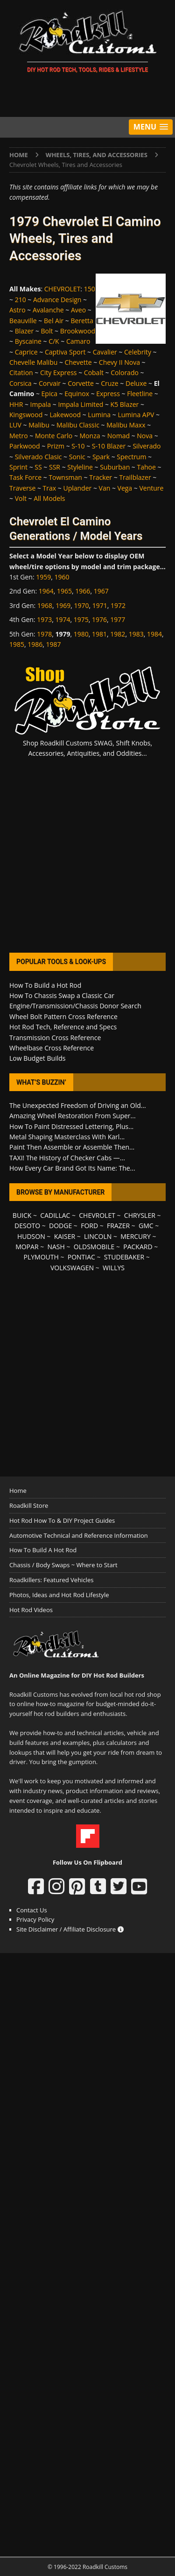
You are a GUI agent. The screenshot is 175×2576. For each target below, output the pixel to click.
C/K (54, 341)
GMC (146, 1225)
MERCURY (135, 1236)
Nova (145, 435)
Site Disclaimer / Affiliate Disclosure (70, 1929)
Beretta (81, 320)
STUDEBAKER (124, 1256)
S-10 (77, 445)
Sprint (18, 467)
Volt (21, 498)
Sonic (77, 456)
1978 (44, 634)
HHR (16, 404)
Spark (101, 456)
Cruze (110, 383)
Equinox (76, 393)
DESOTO (27, 1225)
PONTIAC (81, 1256)
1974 (62, 619)
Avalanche (48, 309)
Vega (125, 488)
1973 (44, 619)
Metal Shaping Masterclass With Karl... (67, 1136)
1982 (117, 634)
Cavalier (105, 351)
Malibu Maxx (125, 424)
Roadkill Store (28, 1505)
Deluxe (136, 383)
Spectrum (131, 456)
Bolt (47, 330)
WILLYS (114, 1267)
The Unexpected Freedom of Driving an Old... (77, 1105)
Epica (49, 393)
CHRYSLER (139, 1215)
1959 (43, 576)
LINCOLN (98, 1236)
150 (89, 288)
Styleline (80, 467)
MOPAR (26, 1246)
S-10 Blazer (109, 445)
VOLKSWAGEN (72, 1267)
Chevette (78, 362)
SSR (54, 467)
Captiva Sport (65, 351)
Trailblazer (135, 477)
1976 (99, 619)
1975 (81, 619)
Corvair (50, 383)
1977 (117, 619)
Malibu (38, 424)
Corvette (81, 383)
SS (38, 467)
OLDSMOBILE (94, 1246)
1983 (136, 634)
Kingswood (25, 414)
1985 (16, 644)
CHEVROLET (62, 288)
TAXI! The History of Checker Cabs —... (67, 1157)
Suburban (115, 467)
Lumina (99, 414)
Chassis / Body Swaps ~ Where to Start (63, 1565)
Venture (151, 488)
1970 (81, 605)
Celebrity (137, 351)
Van (105, 488)
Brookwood (77, 330)
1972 (118, 605)
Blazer (24, 330)
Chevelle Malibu (33, 362)
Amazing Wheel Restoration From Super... (72, 1115)
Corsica (20, 383)
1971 (99, 605)
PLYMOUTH (41, 1256)
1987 (53, 644)
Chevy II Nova (119, 362)
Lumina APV (136, 414)
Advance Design (57, 299)
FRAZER (118, 1225)
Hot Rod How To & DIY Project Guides (62, 1520)
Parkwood (24, 445)
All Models (49, 498)
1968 (44, 605)
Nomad (118, 435)
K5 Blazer (125, 404)
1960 (62, 576)
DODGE (60, 1225)
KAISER (64, 1236)
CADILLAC (55, 1215)
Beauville (23, 320)
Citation (21, 372)
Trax (49, 488)
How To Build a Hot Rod (45, 985)
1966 (82, 590)
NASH (55, 1246)
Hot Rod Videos (31, 1610)
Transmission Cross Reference (55, 1037)
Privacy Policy (35, 1919)
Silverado (147, 445)
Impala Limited (80, 404)
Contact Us (31, 1910)
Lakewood (65, 414)
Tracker (100, 477)
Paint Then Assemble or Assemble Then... (71, 1147)
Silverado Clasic (38, 456)
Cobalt (94, 372)
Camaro (78, 341)
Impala (40, 404)
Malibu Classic (77, 424)
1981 (99, 634)
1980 (81, 634)
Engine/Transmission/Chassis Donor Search (75, 1005)
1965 (64, 590)
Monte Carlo (53, 435)
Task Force (25, 477)
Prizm (55, 445)
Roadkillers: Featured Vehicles (51, 1580)
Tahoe (146, 467)
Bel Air (53, 320)
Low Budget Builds (37, 1058)
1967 (101, 590)
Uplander (77, 488)
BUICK (22, 1215)
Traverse (22, 488)
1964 (46, 590)
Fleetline (140, 393)
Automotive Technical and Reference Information (78, 1535)
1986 (35, 644)
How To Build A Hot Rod (43, 1550)
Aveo (78, 309)
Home (18, 1490)
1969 (63, 605)
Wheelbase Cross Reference (51, 1047)
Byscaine (28, 341)
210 (20, 299)
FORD (89, 1225)
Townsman (65, 477)
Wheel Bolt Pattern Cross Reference (63, 1016)
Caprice (26, 351)
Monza (90, 435)
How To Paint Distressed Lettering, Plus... (71, 1126)
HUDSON (31, 1236)
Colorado (125, 372)
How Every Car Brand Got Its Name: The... (72, 1168)
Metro (18, 435)
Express (108, 393)
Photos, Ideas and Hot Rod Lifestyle (59, 1595)
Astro (17, 309)
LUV (15, 424)
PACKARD (137, 1246)
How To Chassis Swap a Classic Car (61, 995)
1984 (154, 634)
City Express (58, 372)
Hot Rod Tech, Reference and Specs (63, 1026)
